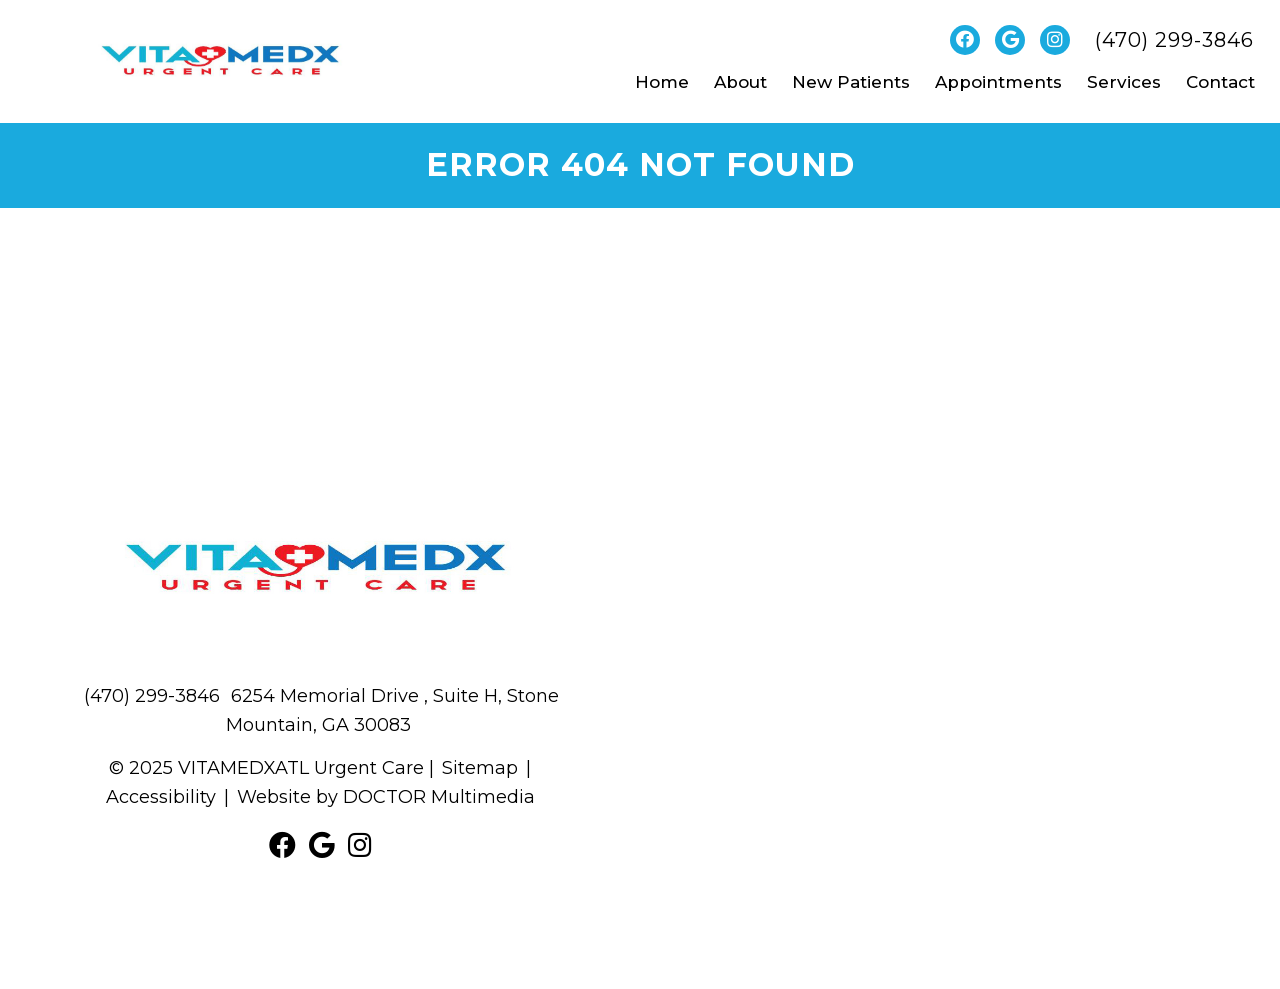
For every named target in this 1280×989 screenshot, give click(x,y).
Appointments (998, 82)
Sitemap (480, 768)
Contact (1220, 82)
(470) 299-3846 (1174, 40)
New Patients (851, 82)
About (740, 82)
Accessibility (161, 797)
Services (1124, 82)
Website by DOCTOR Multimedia (386, 797)
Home (662, 82)
